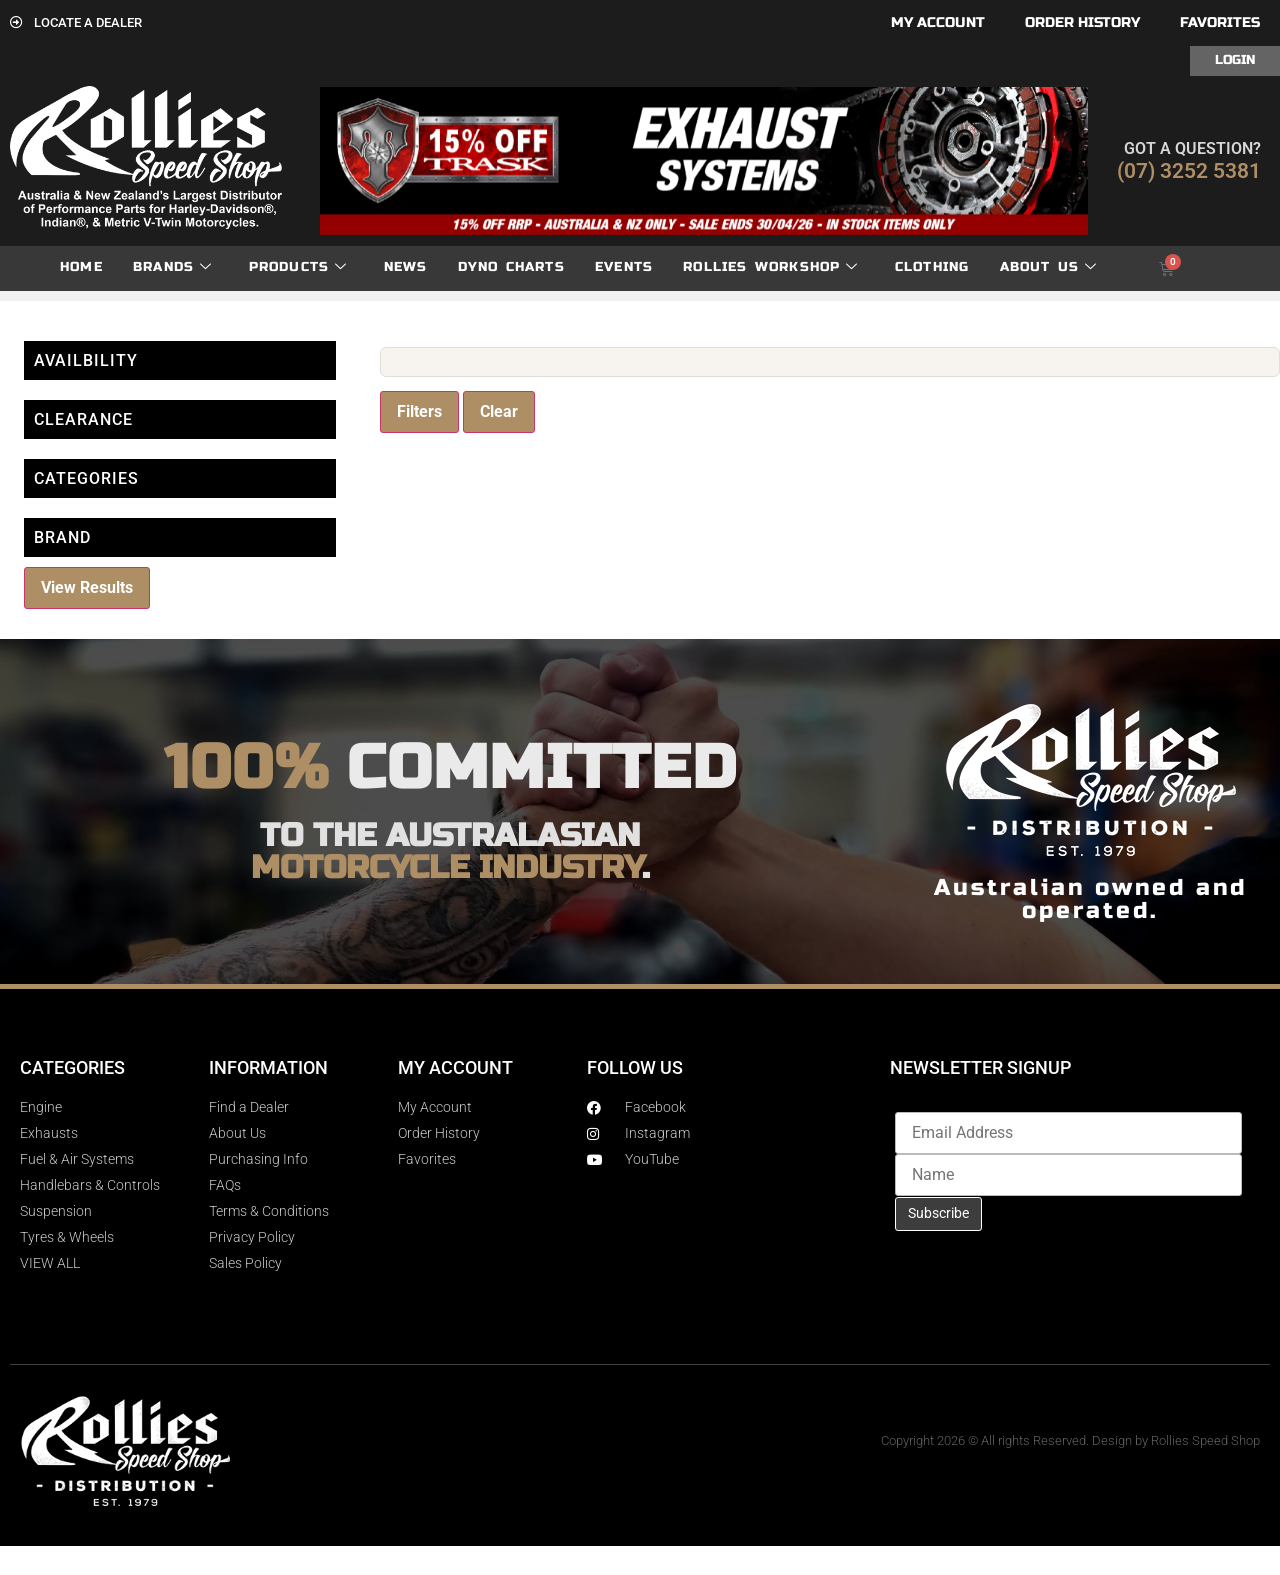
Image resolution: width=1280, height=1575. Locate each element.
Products (298, 267)
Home (81, 267)
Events (624, 267)
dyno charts (511, 267)
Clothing (932, 267)
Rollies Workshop (770, 267)
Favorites (1220, 22)
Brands (172, 267)
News (406, 267)
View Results (87, 587)
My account (938, 22)
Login (1235, 60)
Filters (419, 411)
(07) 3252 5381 (1189, 171)
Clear (499, 411)
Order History (1082, 22)
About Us (1049, 267)
